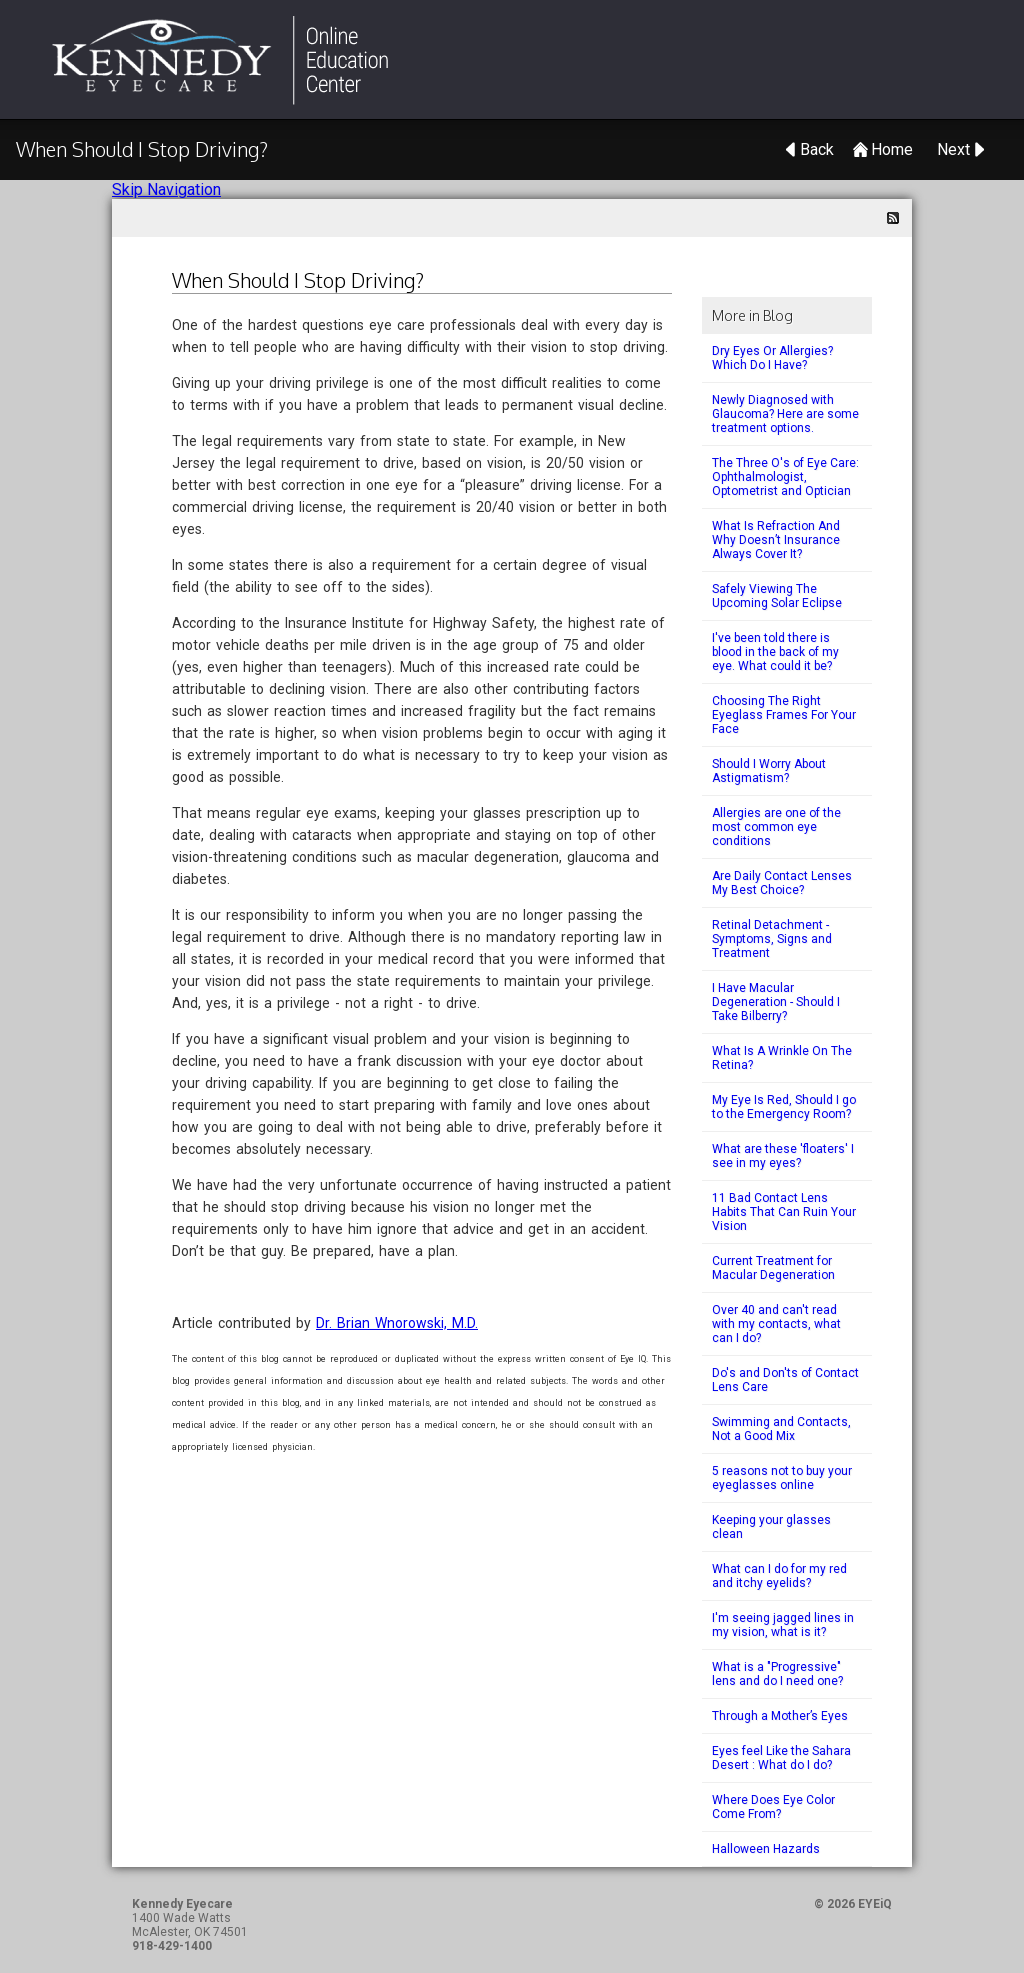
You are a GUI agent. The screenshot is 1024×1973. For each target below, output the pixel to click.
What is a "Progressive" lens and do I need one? (777, 1674)
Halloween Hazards (766, 1849)
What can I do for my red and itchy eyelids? (779, 1576)
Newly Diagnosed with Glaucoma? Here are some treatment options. (785, 414)
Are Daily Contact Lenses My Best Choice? (782, 883)
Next (953, 149)
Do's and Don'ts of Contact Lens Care (785, 1380)
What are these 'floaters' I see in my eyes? (783, 1156)
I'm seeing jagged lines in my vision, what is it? (783, 1625)
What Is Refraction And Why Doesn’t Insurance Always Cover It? (776, 540)
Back (817, 149)
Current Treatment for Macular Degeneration (773, 1268)
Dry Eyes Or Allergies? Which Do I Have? (772, 358)
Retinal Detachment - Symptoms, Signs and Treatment (772, 939)
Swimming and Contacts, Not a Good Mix (781, 1429)
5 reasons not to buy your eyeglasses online (782, 1478)
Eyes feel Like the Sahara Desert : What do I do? (781, 1758)
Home (892, 149)
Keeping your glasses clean (771, 1527)
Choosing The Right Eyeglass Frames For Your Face (784, 715)
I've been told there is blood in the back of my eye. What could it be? (775, 652)
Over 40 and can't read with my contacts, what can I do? (776, 1324)
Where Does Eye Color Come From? (773, 1807)
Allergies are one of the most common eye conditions (776, 827)
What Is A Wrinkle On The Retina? (782, 1058)
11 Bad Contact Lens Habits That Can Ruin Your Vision (784, 1212)
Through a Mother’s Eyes (780, 1716)
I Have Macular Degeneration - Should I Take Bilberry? (776, 1002)
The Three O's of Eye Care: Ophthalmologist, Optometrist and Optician (785, 477)
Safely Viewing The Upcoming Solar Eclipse (777, 596)
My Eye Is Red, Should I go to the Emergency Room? (784, 1107)
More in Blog (752, 315)
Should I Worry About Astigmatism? (769, 771)
